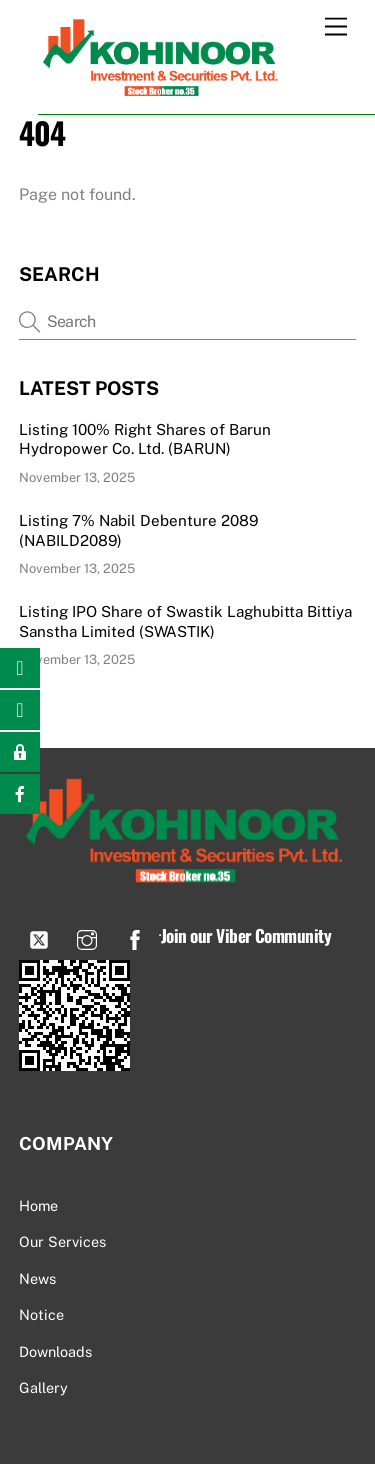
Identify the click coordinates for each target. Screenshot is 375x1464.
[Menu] (336, 27)
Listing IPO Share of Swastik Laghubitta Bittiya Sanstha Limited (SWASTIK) (185, 621)
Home (38, 1205)
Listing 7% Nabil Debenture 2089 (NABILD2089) (138, 530)
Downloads (55, 1351)
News (37, 1278)
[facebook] (135, 937)
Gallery (43, 1387)
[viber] (39, 937)
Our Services (62, 1241)
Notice (41, 1314)
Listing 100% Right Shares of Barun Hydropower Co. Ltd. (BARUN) (145, 439)
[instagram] (87, 937)
